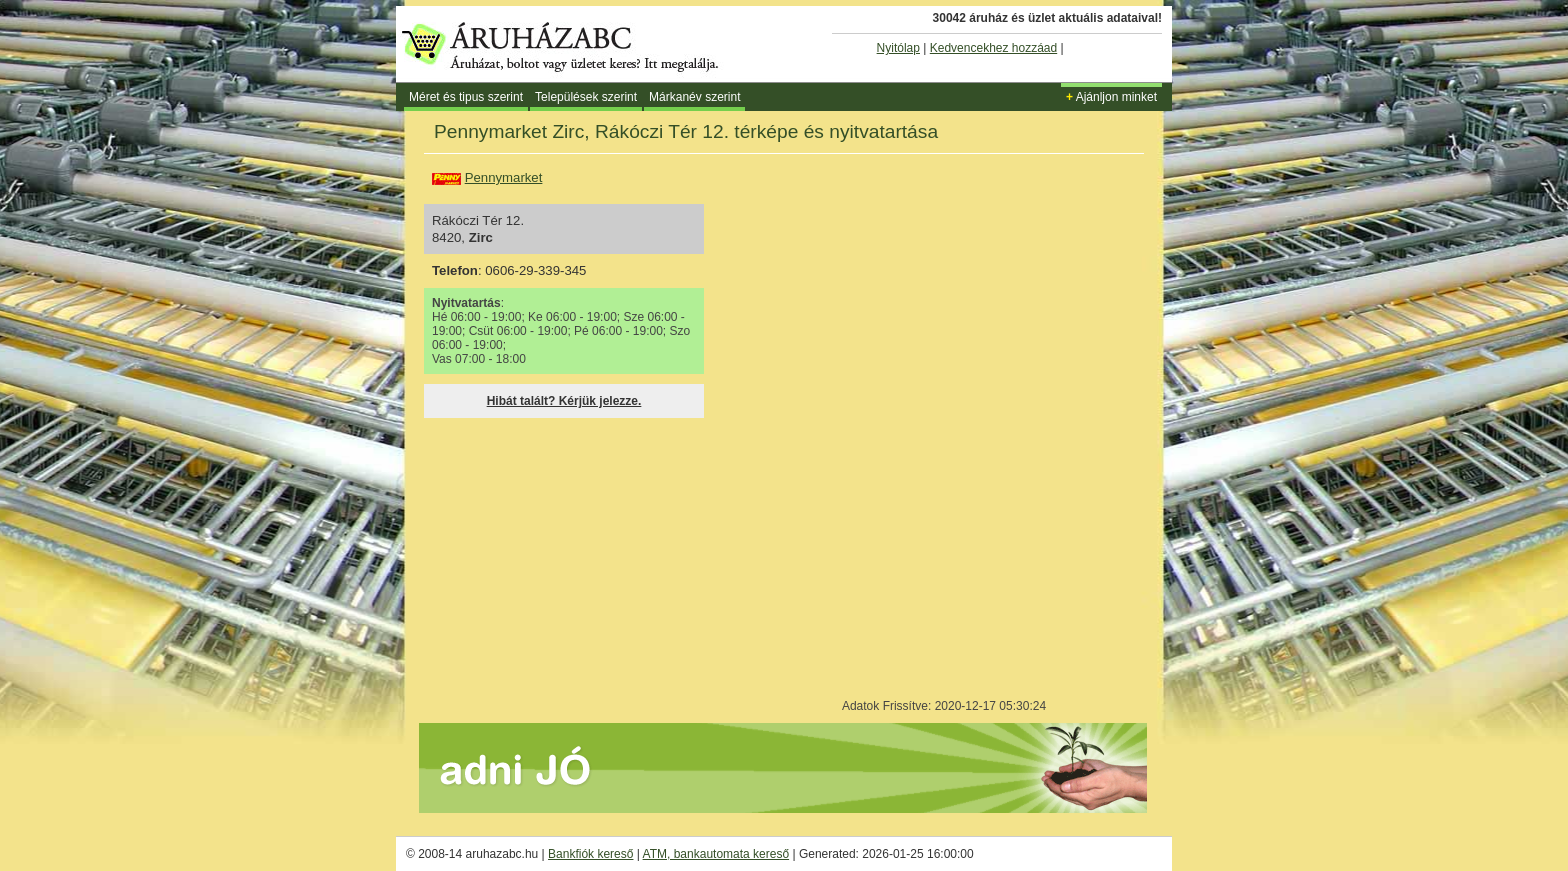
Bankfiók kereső (590, 854)
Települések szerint (586, 97)
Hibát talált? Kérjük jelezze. (564, 401)
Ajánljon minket (1111, 97)
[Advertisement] (582, 553)
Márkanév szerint (694, 97)
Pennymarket (504, 177)
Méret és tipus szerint (466, 97)
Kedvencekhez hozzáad (993, 48)
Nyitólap (898, 48)
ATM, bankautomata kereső (716, 854)
